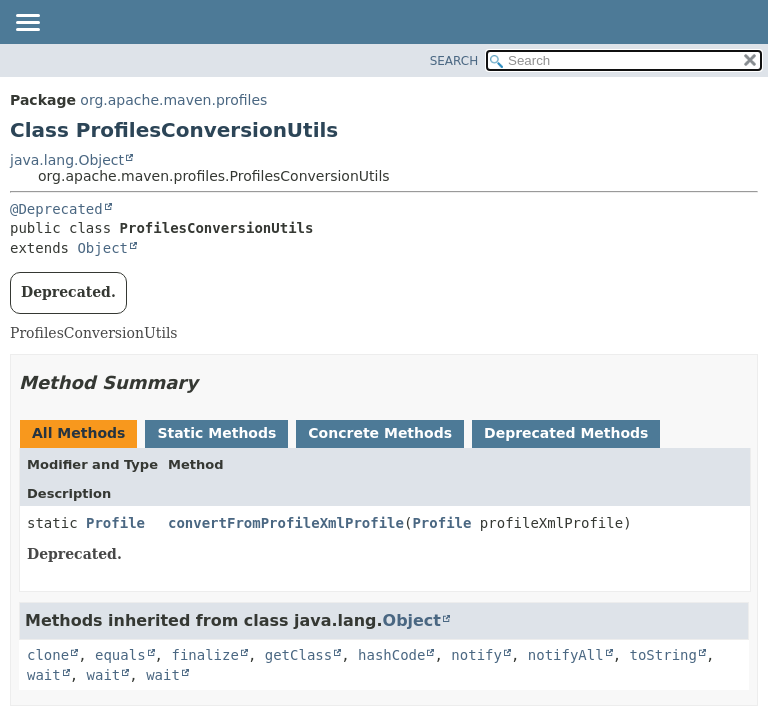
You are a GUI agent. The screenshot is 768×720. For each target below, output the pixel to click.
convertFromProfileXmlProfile (286, 523)
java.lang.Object (67, 160)
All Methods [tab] (78, 433)
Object (102, 248)
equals (120, 655)
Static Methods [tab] (216, 433)
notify (476, 655)
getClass (298, 655)
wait (44, 675)
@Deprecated (56, 209)
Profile (115, 523)
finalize (204, 655)
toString (663, 655)
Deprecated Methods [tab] (566, 433)
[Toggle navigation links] (27, 24)
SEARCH (454, 61)
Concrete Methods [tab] (380, 433)
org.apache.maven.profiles (173, 100)
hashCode (391, 655)
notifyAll (566, 655)
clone (48, 655)
